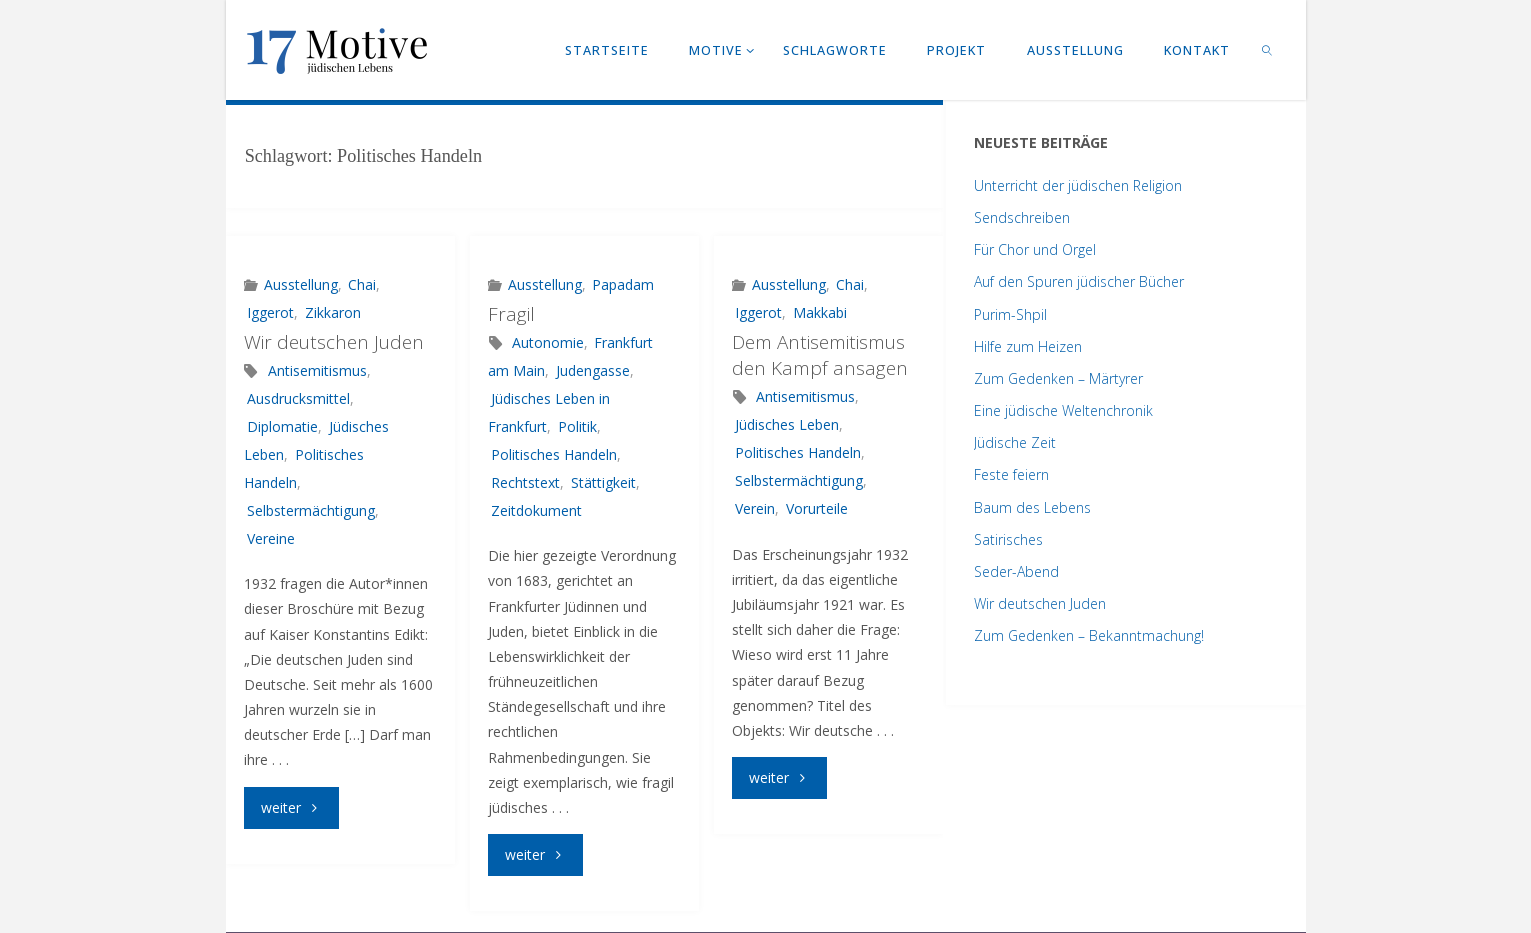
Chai (362, 284)
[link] (1267, 50)
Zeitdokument (536, 510)
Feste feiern (1011, 474)
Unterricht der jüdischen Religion (1078, 185)
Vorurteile (817, 508)
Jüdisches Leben (787, 424)
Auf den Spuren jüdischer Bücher (1079, 281)
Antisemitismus (317, 370)
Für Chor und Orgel (1035, 249)
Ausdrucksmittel (298, 398)
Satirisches (1008, 539)
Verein (755, 508)
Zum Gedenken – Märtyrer (1058, 378)
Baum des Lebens (1032, 507)
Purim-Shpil (1010, 314)
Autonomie (548, 342)
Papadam (623, 284)
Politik (577, 426)
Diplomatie (282, 426)
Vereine (271, 538)
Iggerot (270, 312)
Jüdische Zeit (1015, 442)
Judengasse (593, 370)
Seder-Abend (1016, 571)
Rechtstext (525, 482)
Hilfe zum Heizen (1028, 346)
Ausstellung (301, 284)
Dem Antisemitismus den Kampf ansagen (820, 355)
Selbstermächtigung (311, 510)
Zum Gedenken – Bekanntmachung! (1089, 635)
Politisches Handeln (554, 454)
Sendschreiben (1022, 217)
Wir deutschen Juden (334, 342)
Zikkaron (333, 312)
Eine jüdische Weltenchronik (1063, 410)
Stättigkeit (603, 482)
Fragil (511, 314)
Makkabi (820, 312)
